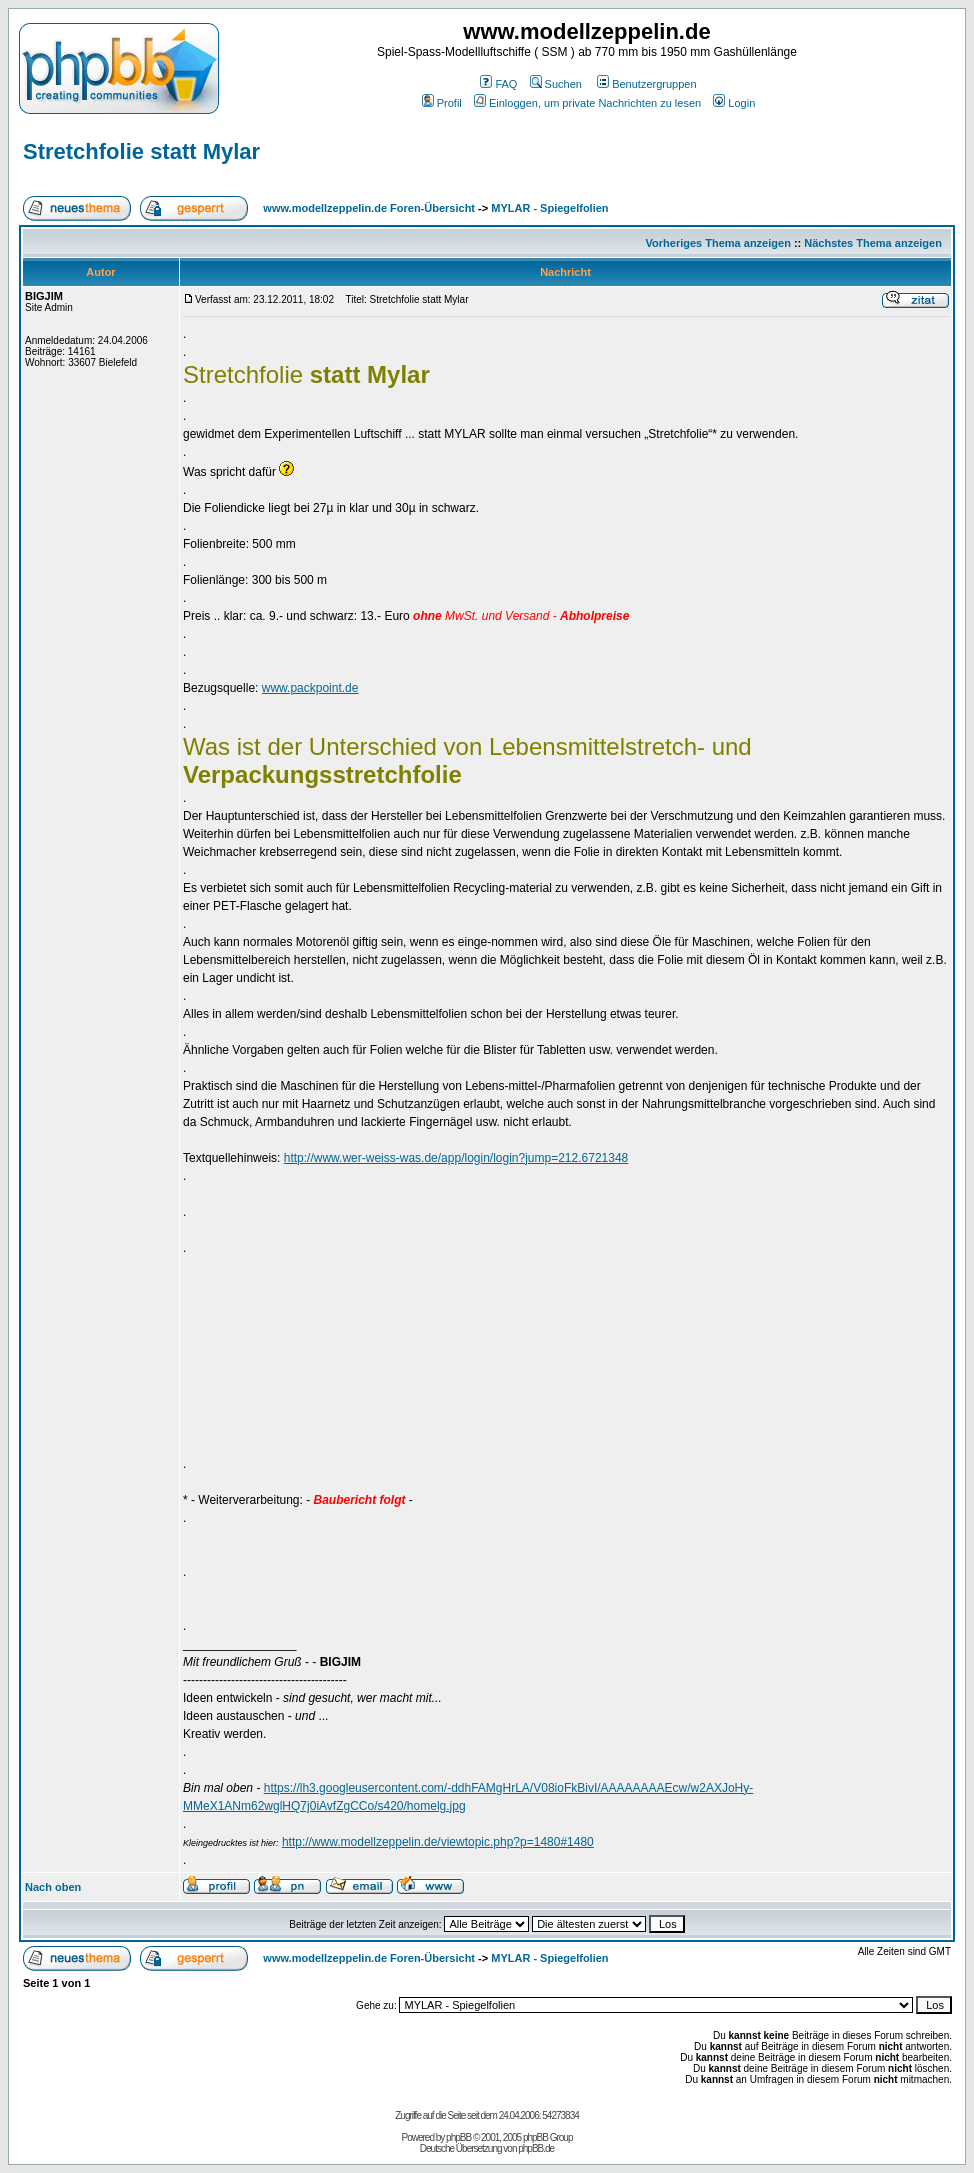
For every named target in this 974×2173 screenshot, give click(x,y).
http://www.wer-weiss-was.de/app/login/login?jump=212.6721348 (456, 1158)
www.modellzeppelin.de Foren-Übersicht (369, 208)
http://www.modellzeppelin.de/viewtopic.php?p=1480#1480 (438, 1842)
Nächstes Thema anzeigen (873, 243)
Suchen (556, 84)
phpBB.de (536, 2148)
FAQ (498, 84)
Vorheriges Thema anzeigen (718, 243)
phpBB (458, 2137)
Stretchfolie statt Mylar (141, 151)
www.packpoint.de (310, 688)
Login (734, 103)
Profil (442, 103)
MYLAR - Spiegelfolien (549, 208)
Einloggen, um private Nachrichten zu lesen (587, 103)
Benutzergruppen (646, 84)
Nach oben (53, 1887)
